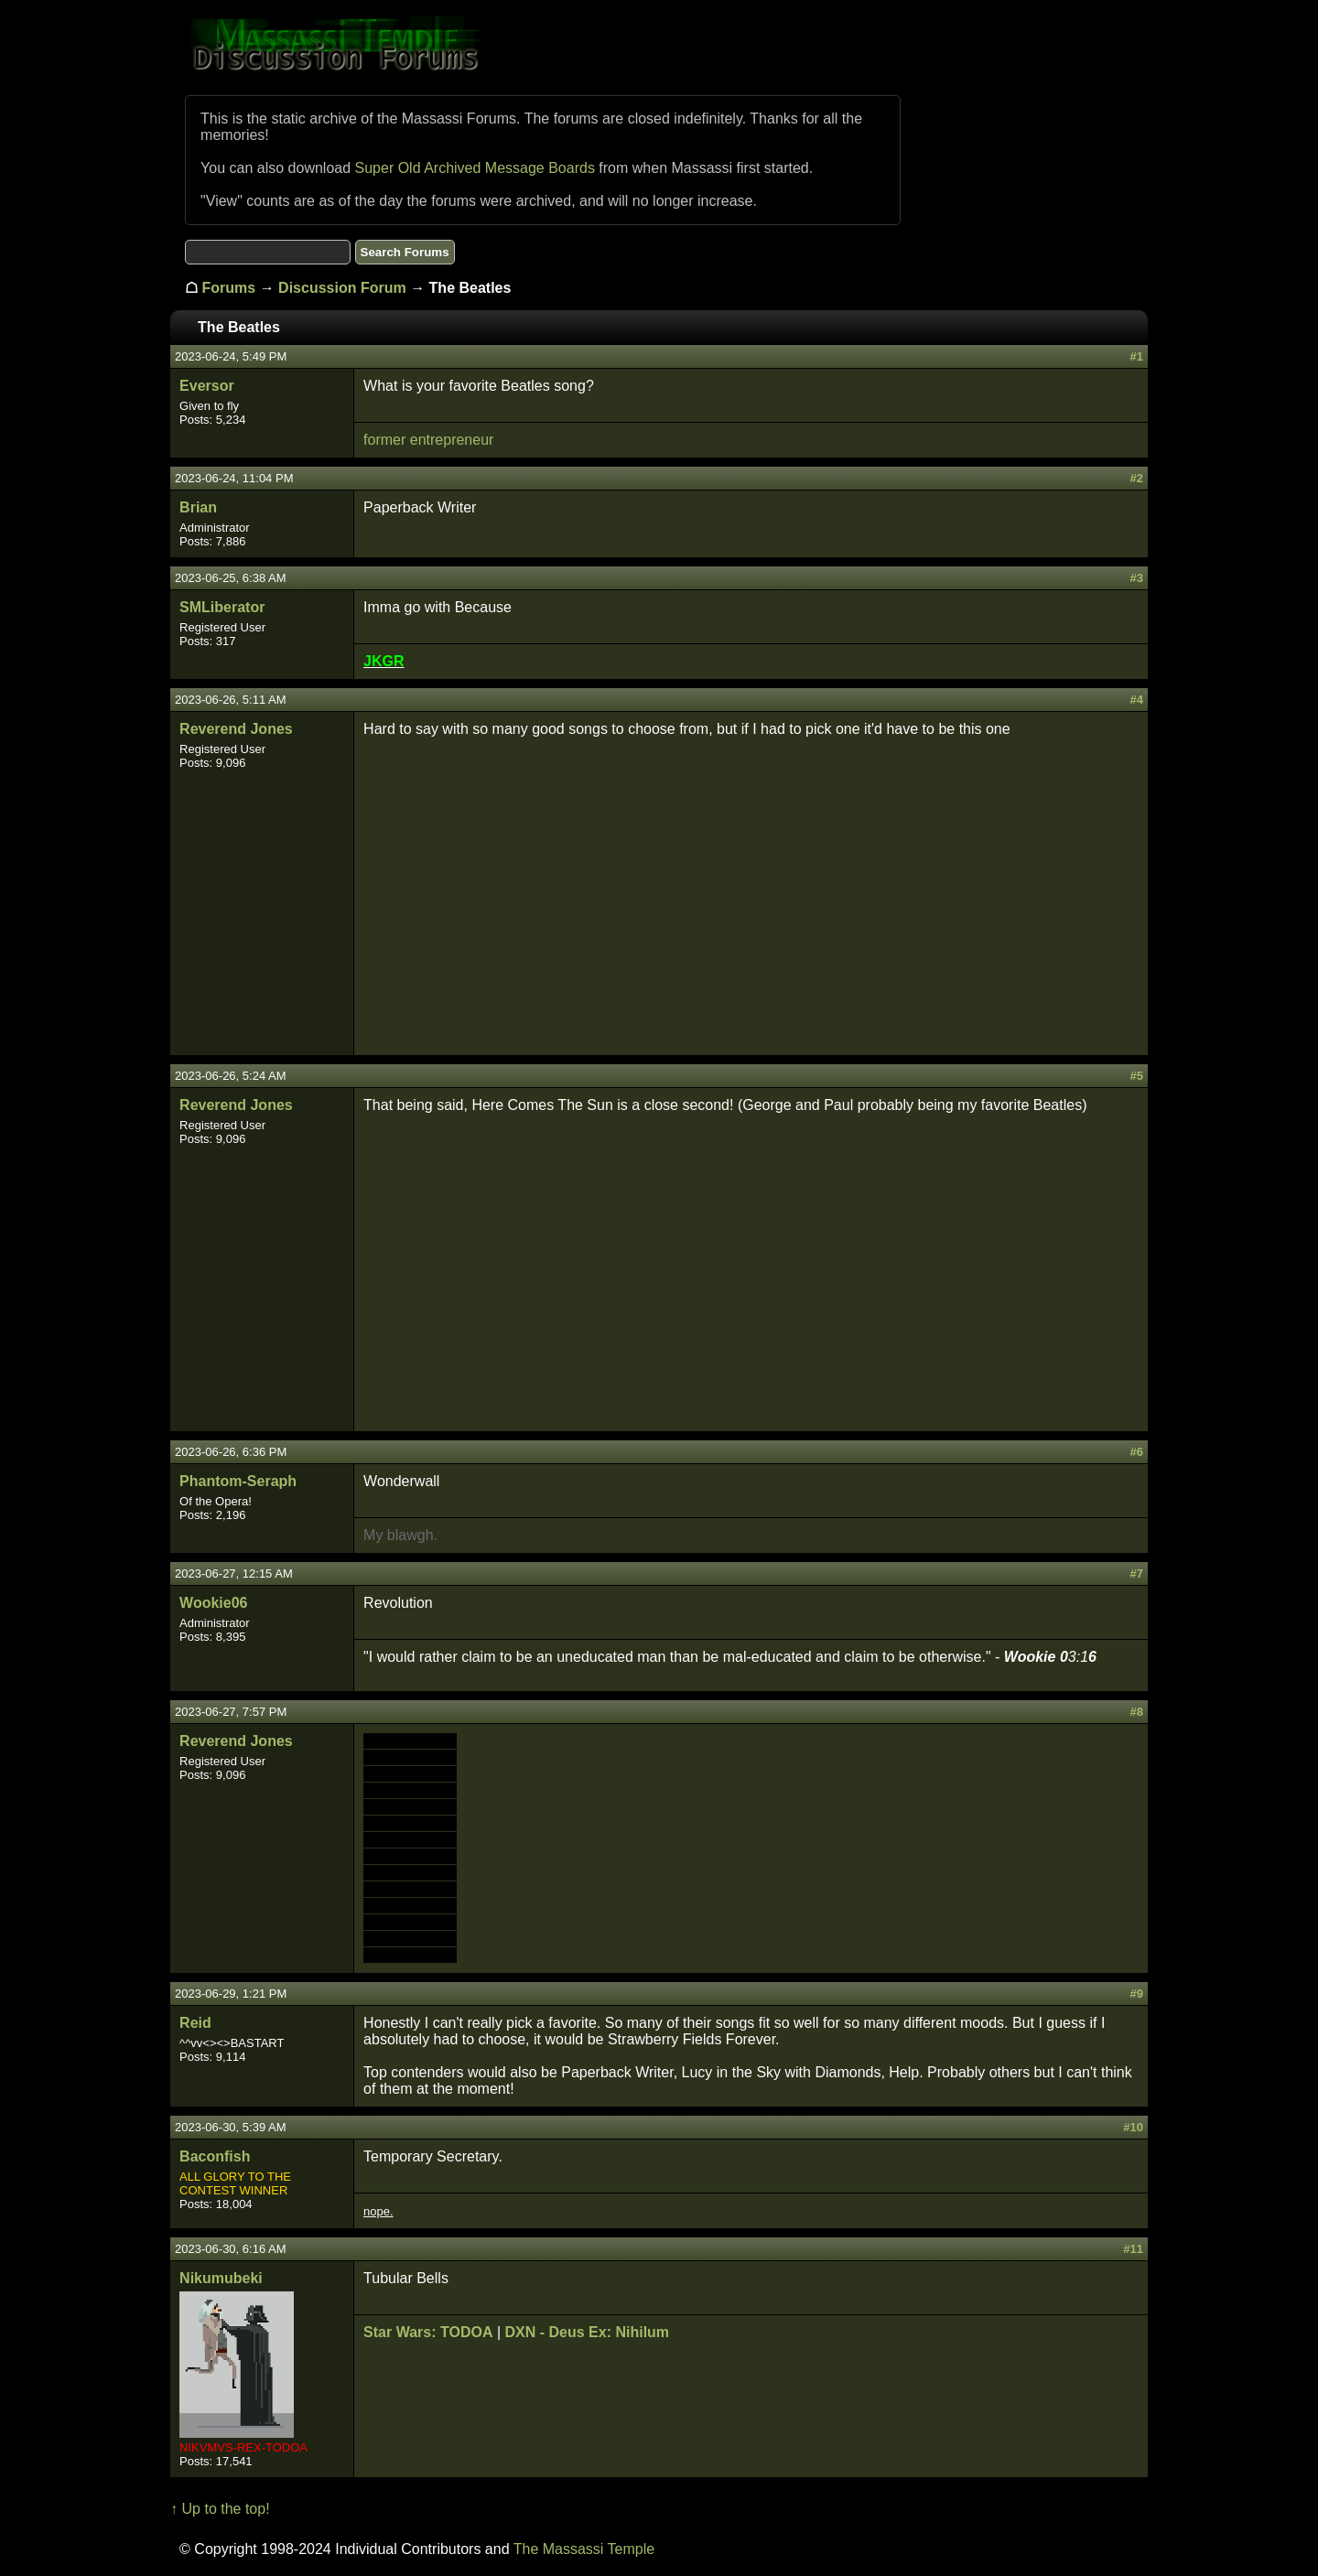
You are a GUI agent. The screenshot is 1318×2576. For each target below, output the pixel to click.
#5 (1135, 1076)
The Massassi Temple (583, 2549)
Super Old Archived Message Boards (475, 168)
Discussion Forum (342, 288)
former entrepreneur (428, 439)
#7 (1135, 1573)
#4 (1135, 699)
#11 (1133, 2249)
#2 (1135, 478)
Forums (229, 288)
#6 (1135, 1452)
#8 (1135, 1712)
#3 (1135, 578)
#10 (1133, 2127)
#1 (1135, 356)
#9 (1135, 1993)
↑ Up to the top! (220, 2509)
